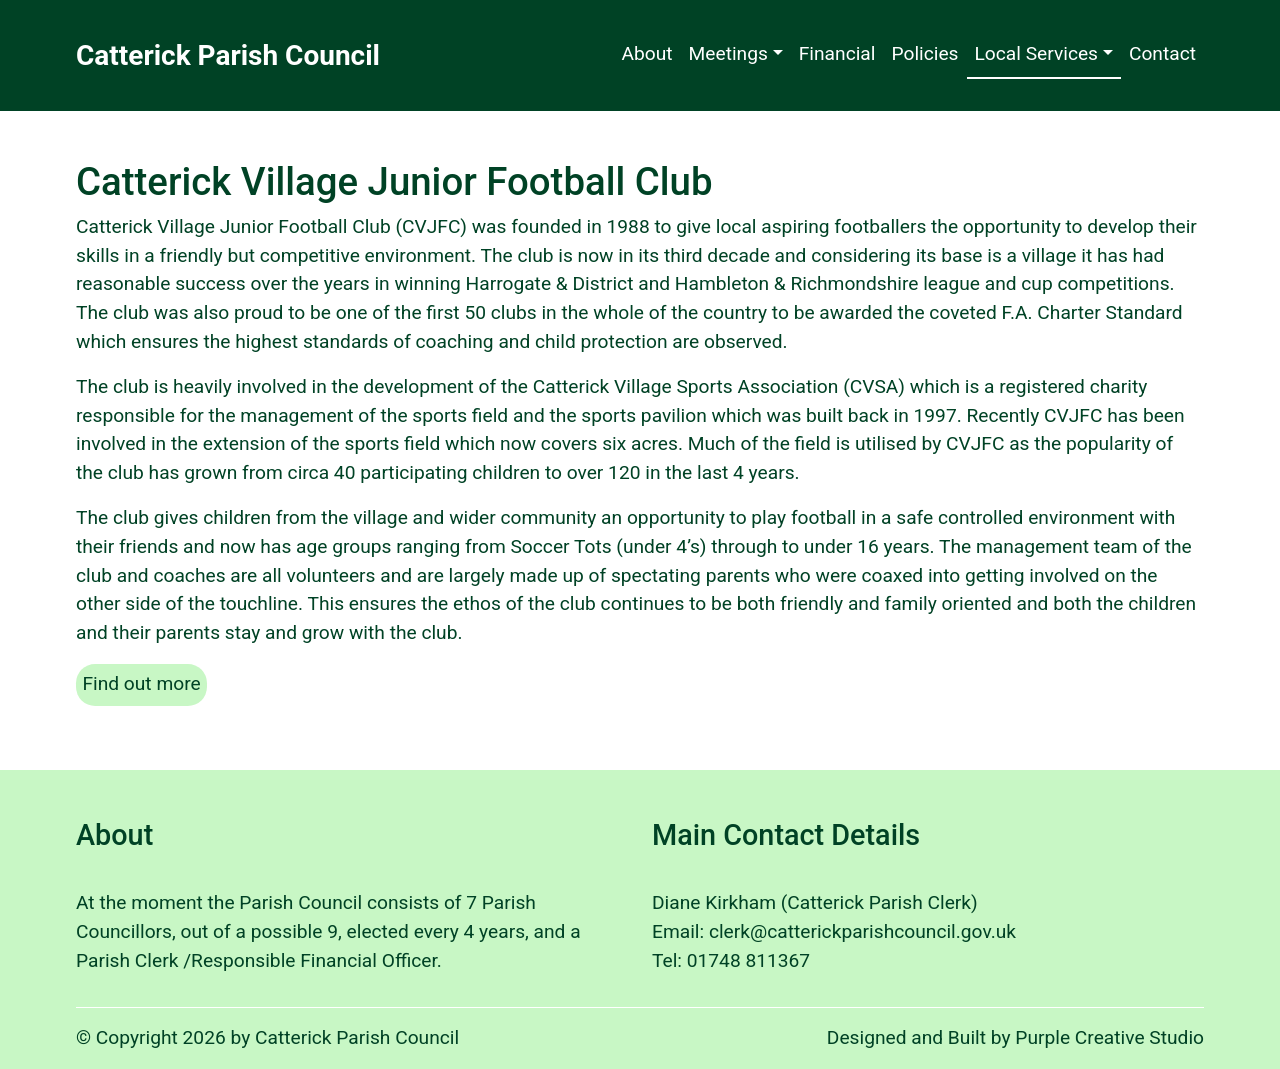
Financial (837, 53)
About (646, 53)
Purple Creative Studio (1109, 1037)
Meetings (728, 53)
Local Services (1037, 53)
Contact (1162, 53)
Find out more (144, 682)
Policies (924, 53)
